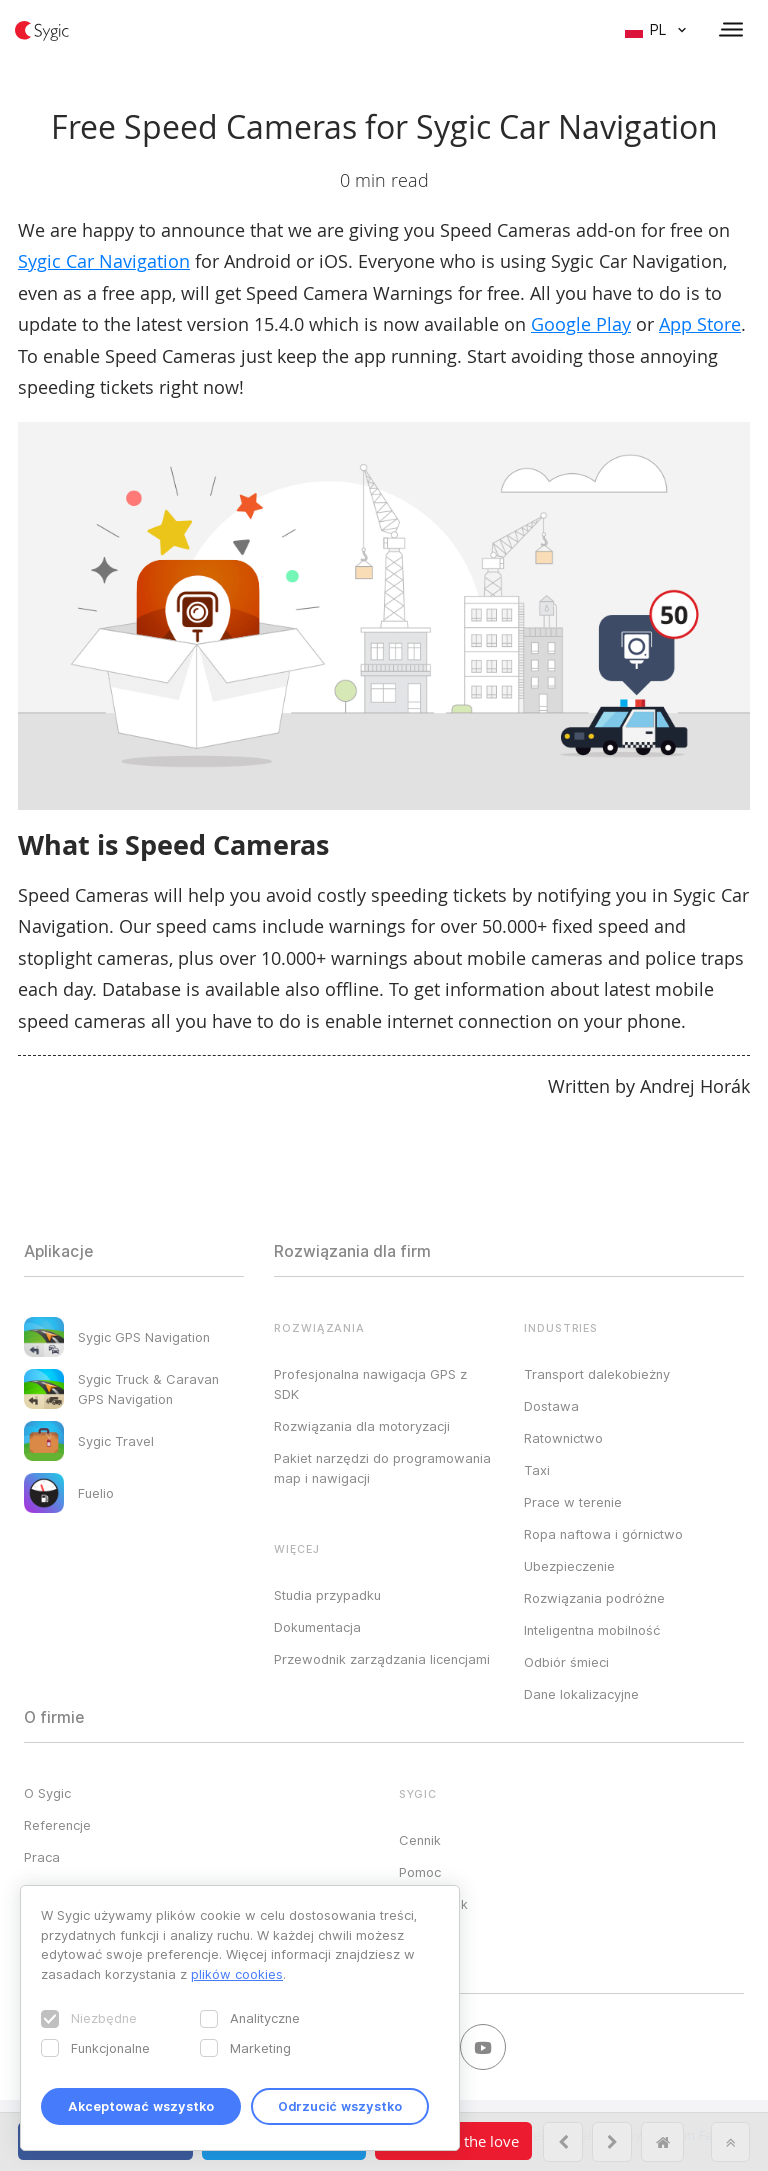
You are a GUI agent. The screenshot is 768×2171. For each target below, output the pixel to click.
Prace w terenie (573, 1502)
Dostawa (551, 1406)
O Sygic (47, 1793)
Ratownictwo (563, 1438)
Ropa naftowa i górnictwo (603, 1534)
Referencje (57, 1825)
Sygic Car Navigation (104, 261)
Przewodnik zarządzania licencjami (382, 1659)
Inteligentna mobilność (592, 1630)
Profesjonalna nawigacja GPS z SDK (370, 1384)
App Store (700, 324)
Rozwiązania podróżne (594, 1598)
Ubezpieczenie (569, 1566)
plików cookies (237, 1974)
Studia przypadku (327, 1595)
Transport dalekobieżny (597, 1374)
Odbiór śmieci (566, 1662)
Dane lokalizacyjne (581, 1694)
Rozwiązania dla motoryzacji (362, 1426)
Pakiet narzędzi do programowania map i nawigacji (382, 1468)
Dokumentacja (317, 1627)
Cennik (420, 1840)
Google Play (581, 324)
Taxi (537, 1470)
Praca (42, 1857)
